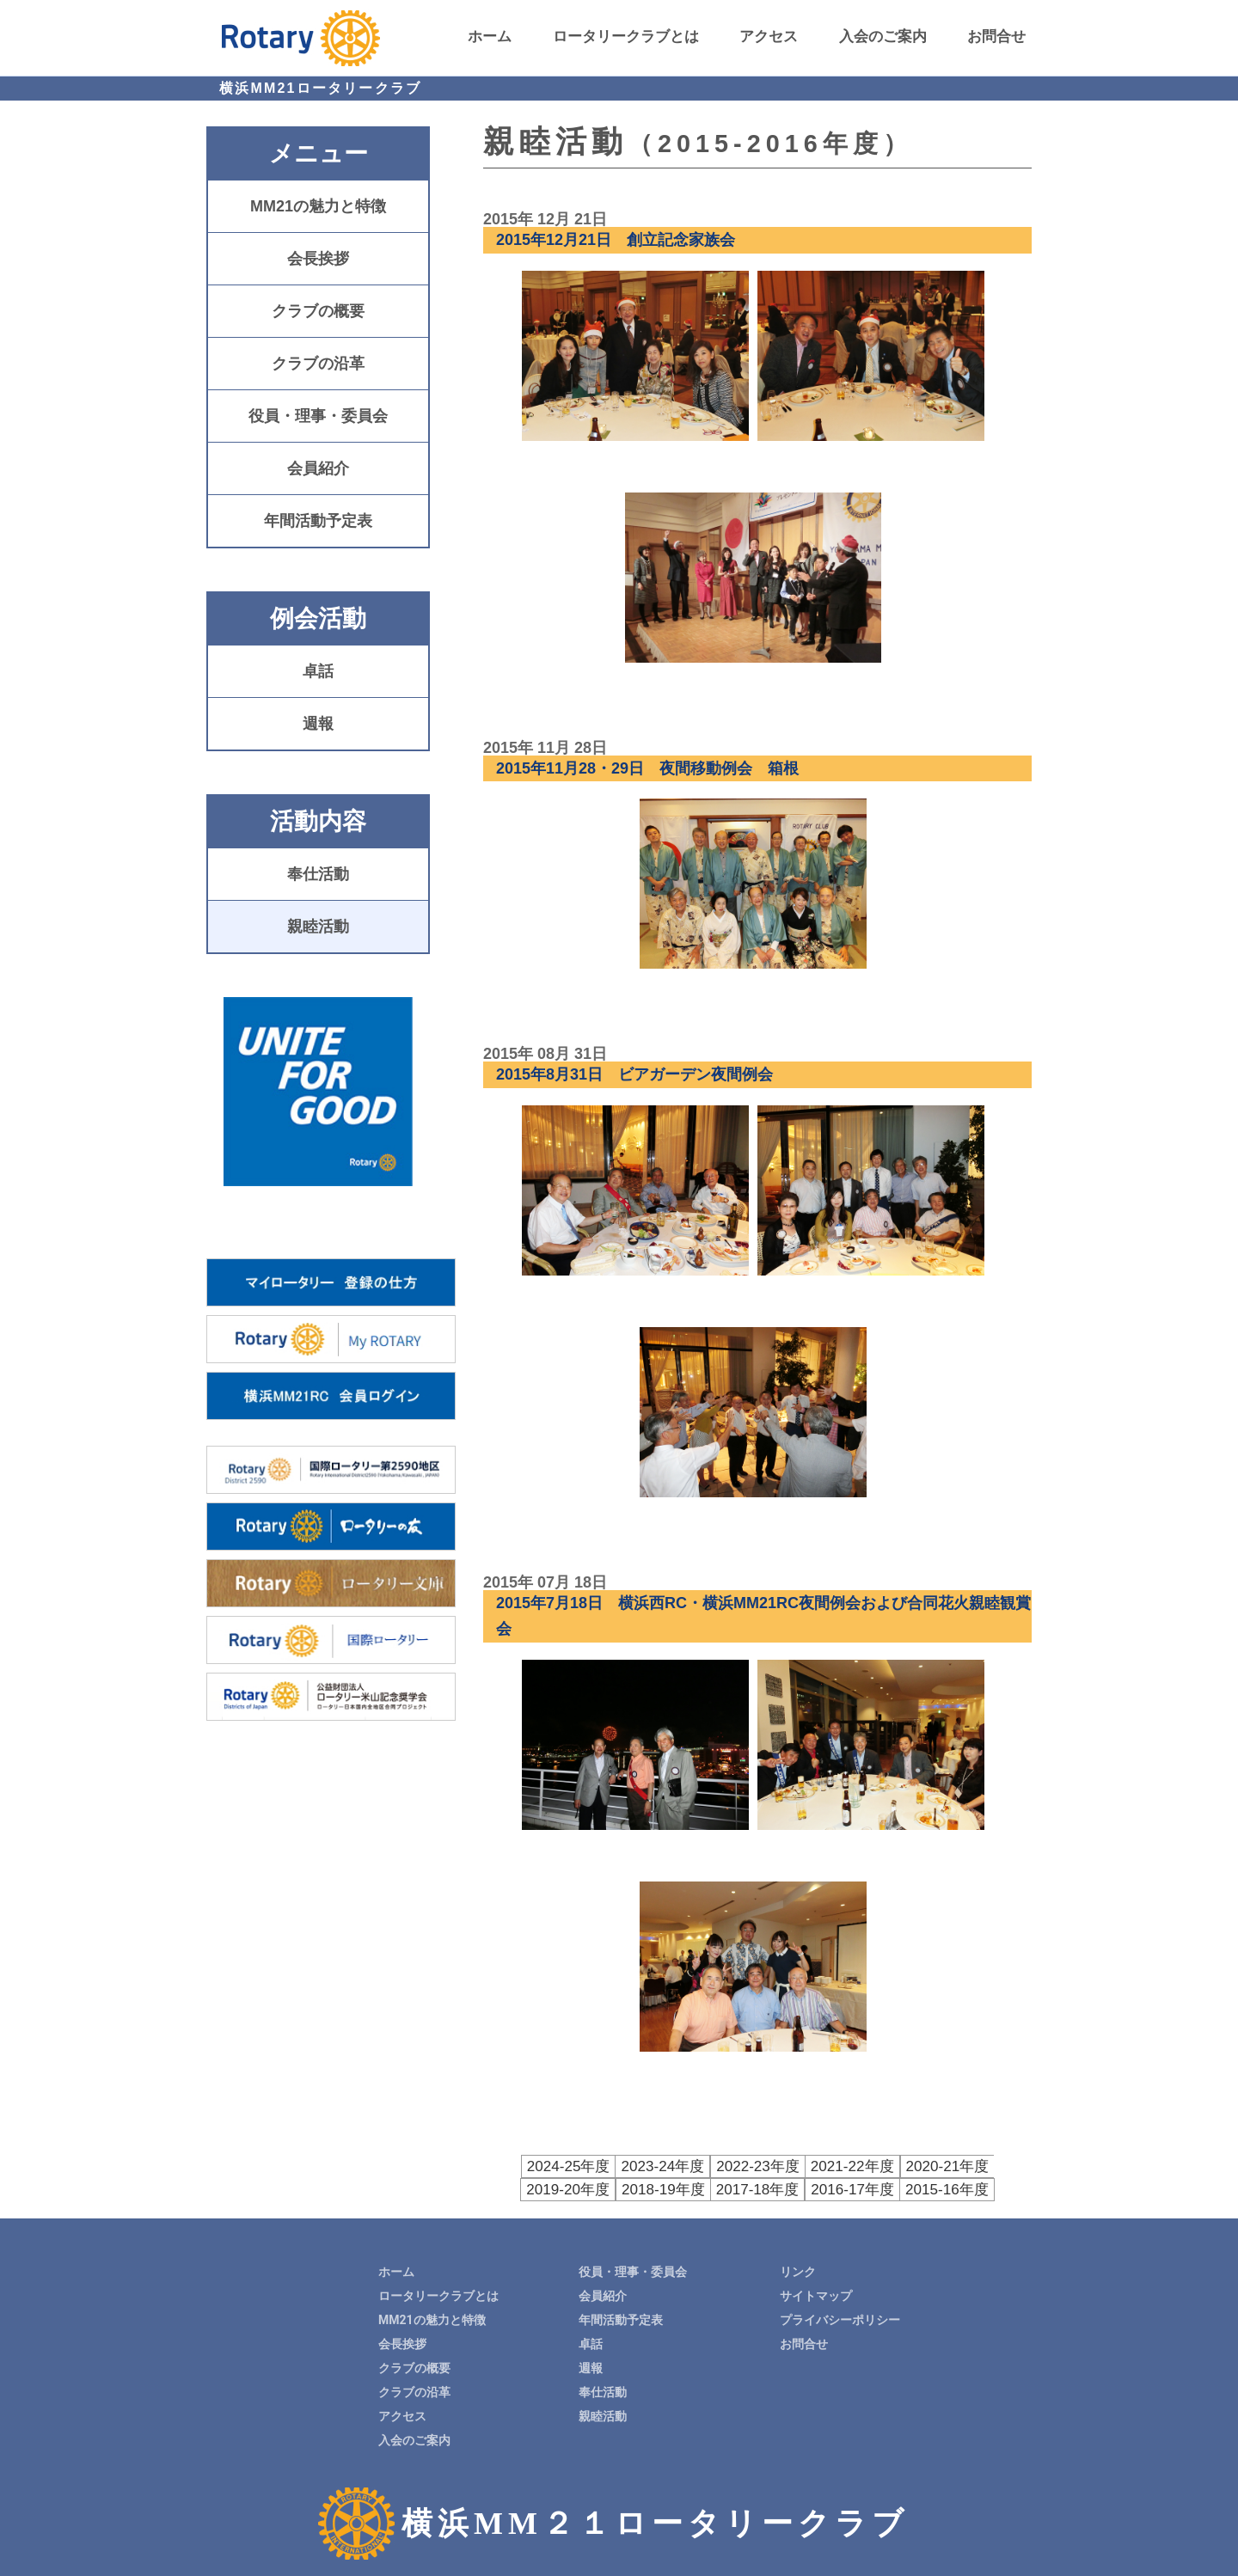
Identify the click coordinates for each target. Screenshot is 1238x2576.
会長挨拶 (318, 258)
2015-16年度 (892, 2188)
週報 (318, 723)
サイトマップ (816, 2294)
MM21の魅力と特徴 (318, 206)
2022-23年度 (713, 2165)
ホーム (490, 36)
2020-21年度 (892, 2165)
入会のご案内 (883, 36)
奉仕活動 (318, 874)
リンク (798, 2270)
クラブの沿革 (318, 363)
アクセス (768, 36)
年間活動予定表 (318, 520)
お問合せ (996, 36)
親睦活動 (318, 926)
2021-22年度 (802, 2165)
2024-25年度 (533, 2165)
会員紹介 (318, 468)
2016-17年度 (802, 2188)
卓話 (318, 671)
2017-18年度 (712, 2188)
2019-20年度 (981, 2165)
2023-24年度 (623, 2165)
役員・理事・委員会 (318, 416)
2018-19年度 (624, 2188)
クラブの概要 (318, 311)
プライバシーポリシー (840, 2318)
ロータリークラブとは (626, 36)
